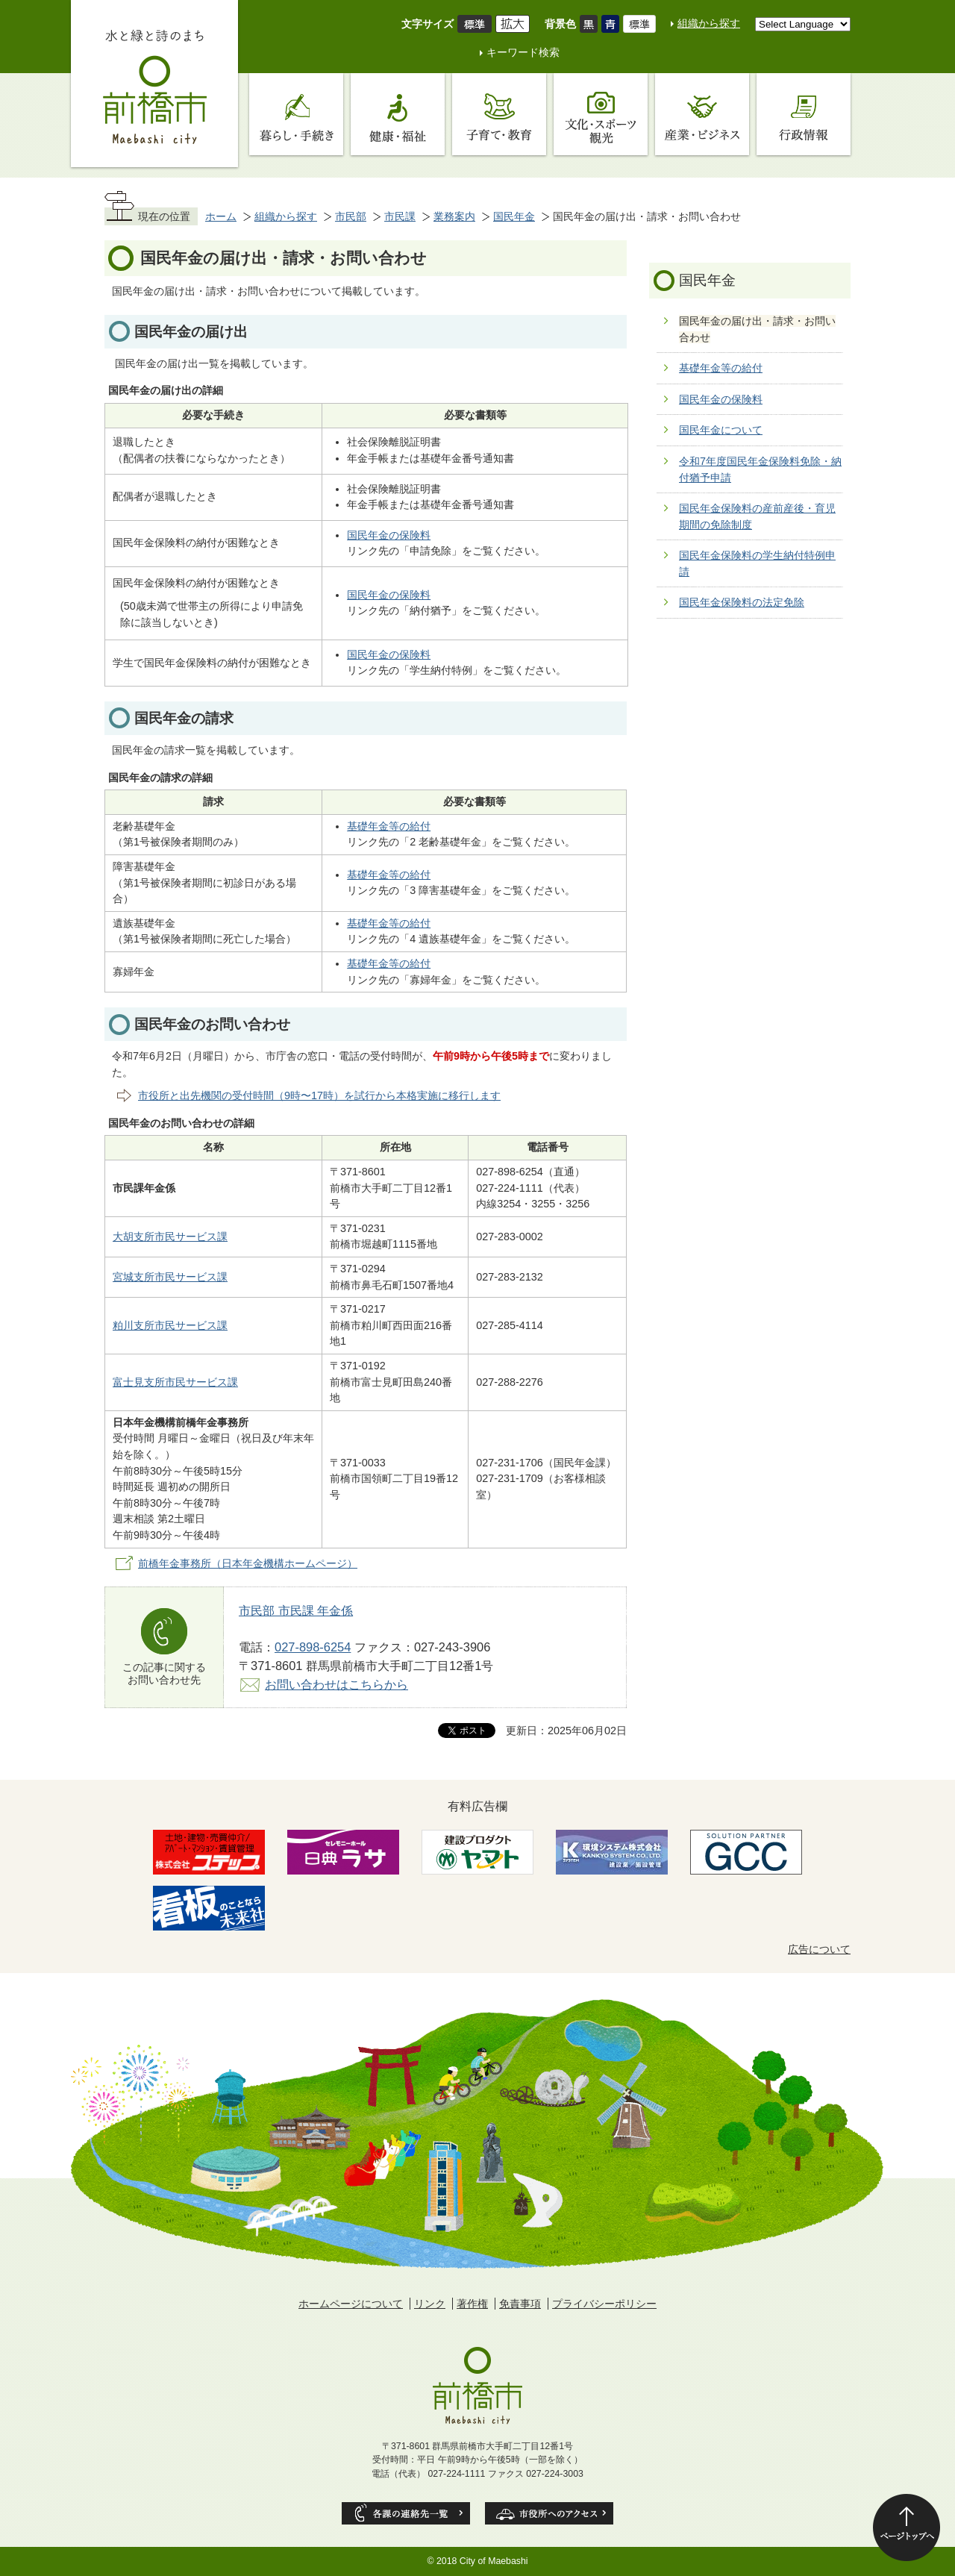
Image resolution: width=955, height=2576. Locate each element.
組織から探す (708, 23)
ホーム (221, 216)
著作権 (472, 2304)
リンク (429, 2304)
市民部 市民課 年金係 (296, 1610)
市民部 (350, 216)
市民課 (400, 216)
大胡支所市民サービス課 (170, 1236)
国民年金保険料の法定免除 (741, 602)
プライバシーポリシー (604, 2304)
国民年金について (721, 430)
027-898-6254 (313, 1647)
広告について (819, 1949)
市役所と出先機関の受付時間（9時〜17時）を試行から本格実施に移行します (319, 1095)
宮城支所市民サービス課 (170, 1277)
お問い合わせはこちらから (336, 1684)
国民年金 (514, 216)
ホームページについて (350, 2304)
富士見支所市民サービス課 (175, 1382)
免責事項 (520, 2304)
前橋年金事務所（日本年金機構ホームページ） (247, 1563)
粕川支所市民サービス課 (170, 1325)
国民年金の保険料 (388, 535)
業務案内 (454, 216)
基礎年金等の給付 (388, 826)
